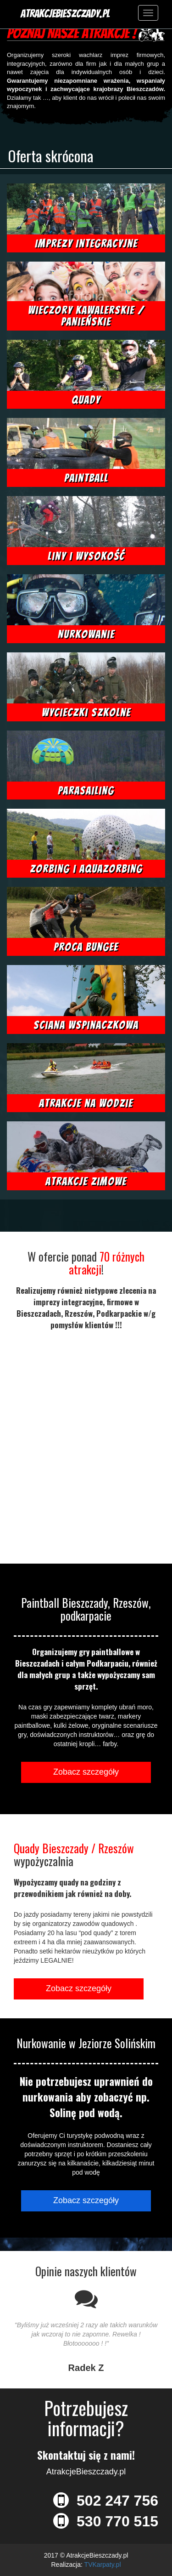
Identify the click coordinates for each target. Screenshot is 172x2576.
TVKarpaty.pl (102, 2564)
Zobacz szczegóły (86, 1771)
